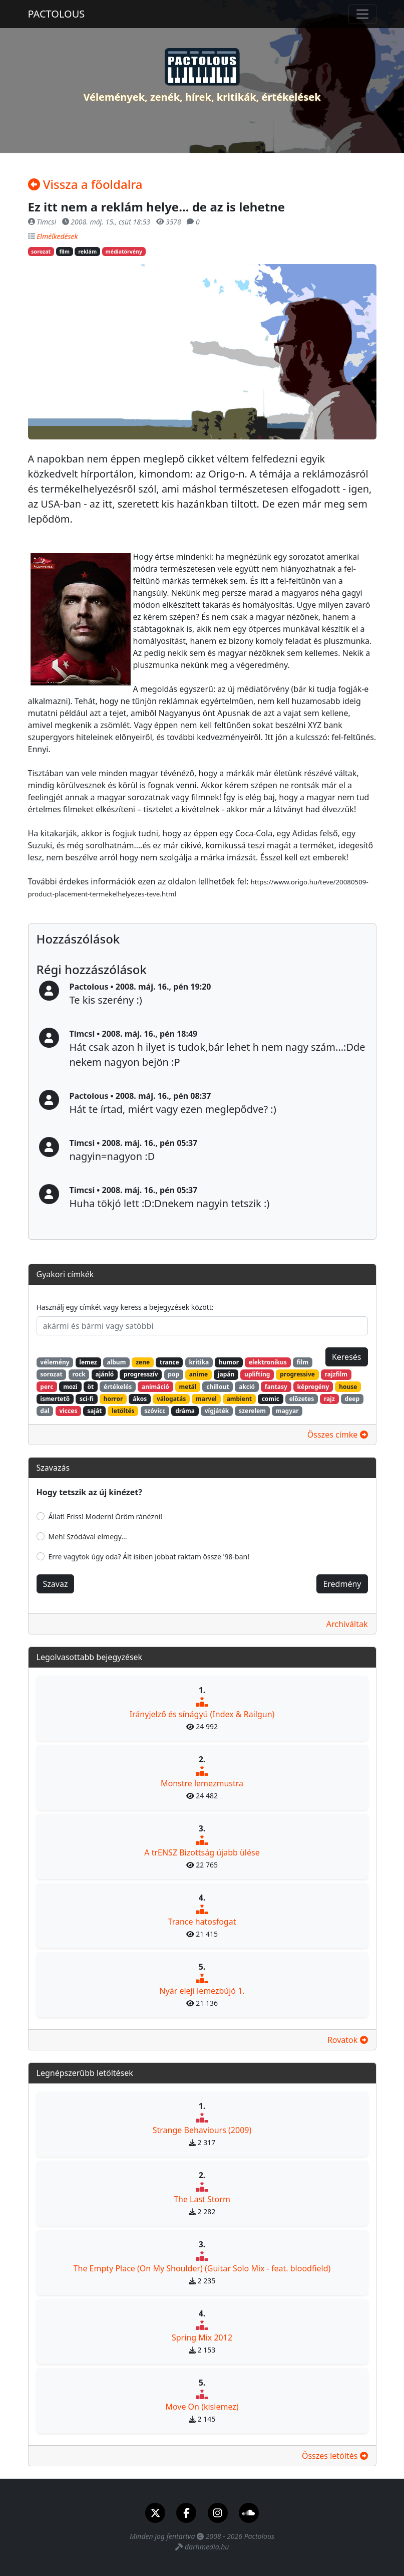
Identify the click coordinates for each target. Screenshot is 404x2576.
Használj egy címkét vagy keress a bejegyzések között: (125, 1307)
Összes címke (337, 1434)
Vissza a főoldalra (85, 184)
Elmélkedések (57, 236)
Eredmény (342, 1583)
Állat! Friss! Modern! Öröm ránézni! (106, 1516)
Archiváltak (347, 1623)
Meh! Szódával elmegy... (88, 1536)
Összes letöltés (335, 2455)
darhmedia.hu (207, 2546)
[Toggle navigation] (362, 14)
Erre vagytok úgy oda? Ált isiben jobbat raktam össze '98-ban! (149, 1556)
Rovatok (347, 2039)
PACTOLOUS (56, 14)
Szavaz (55, 1583)
